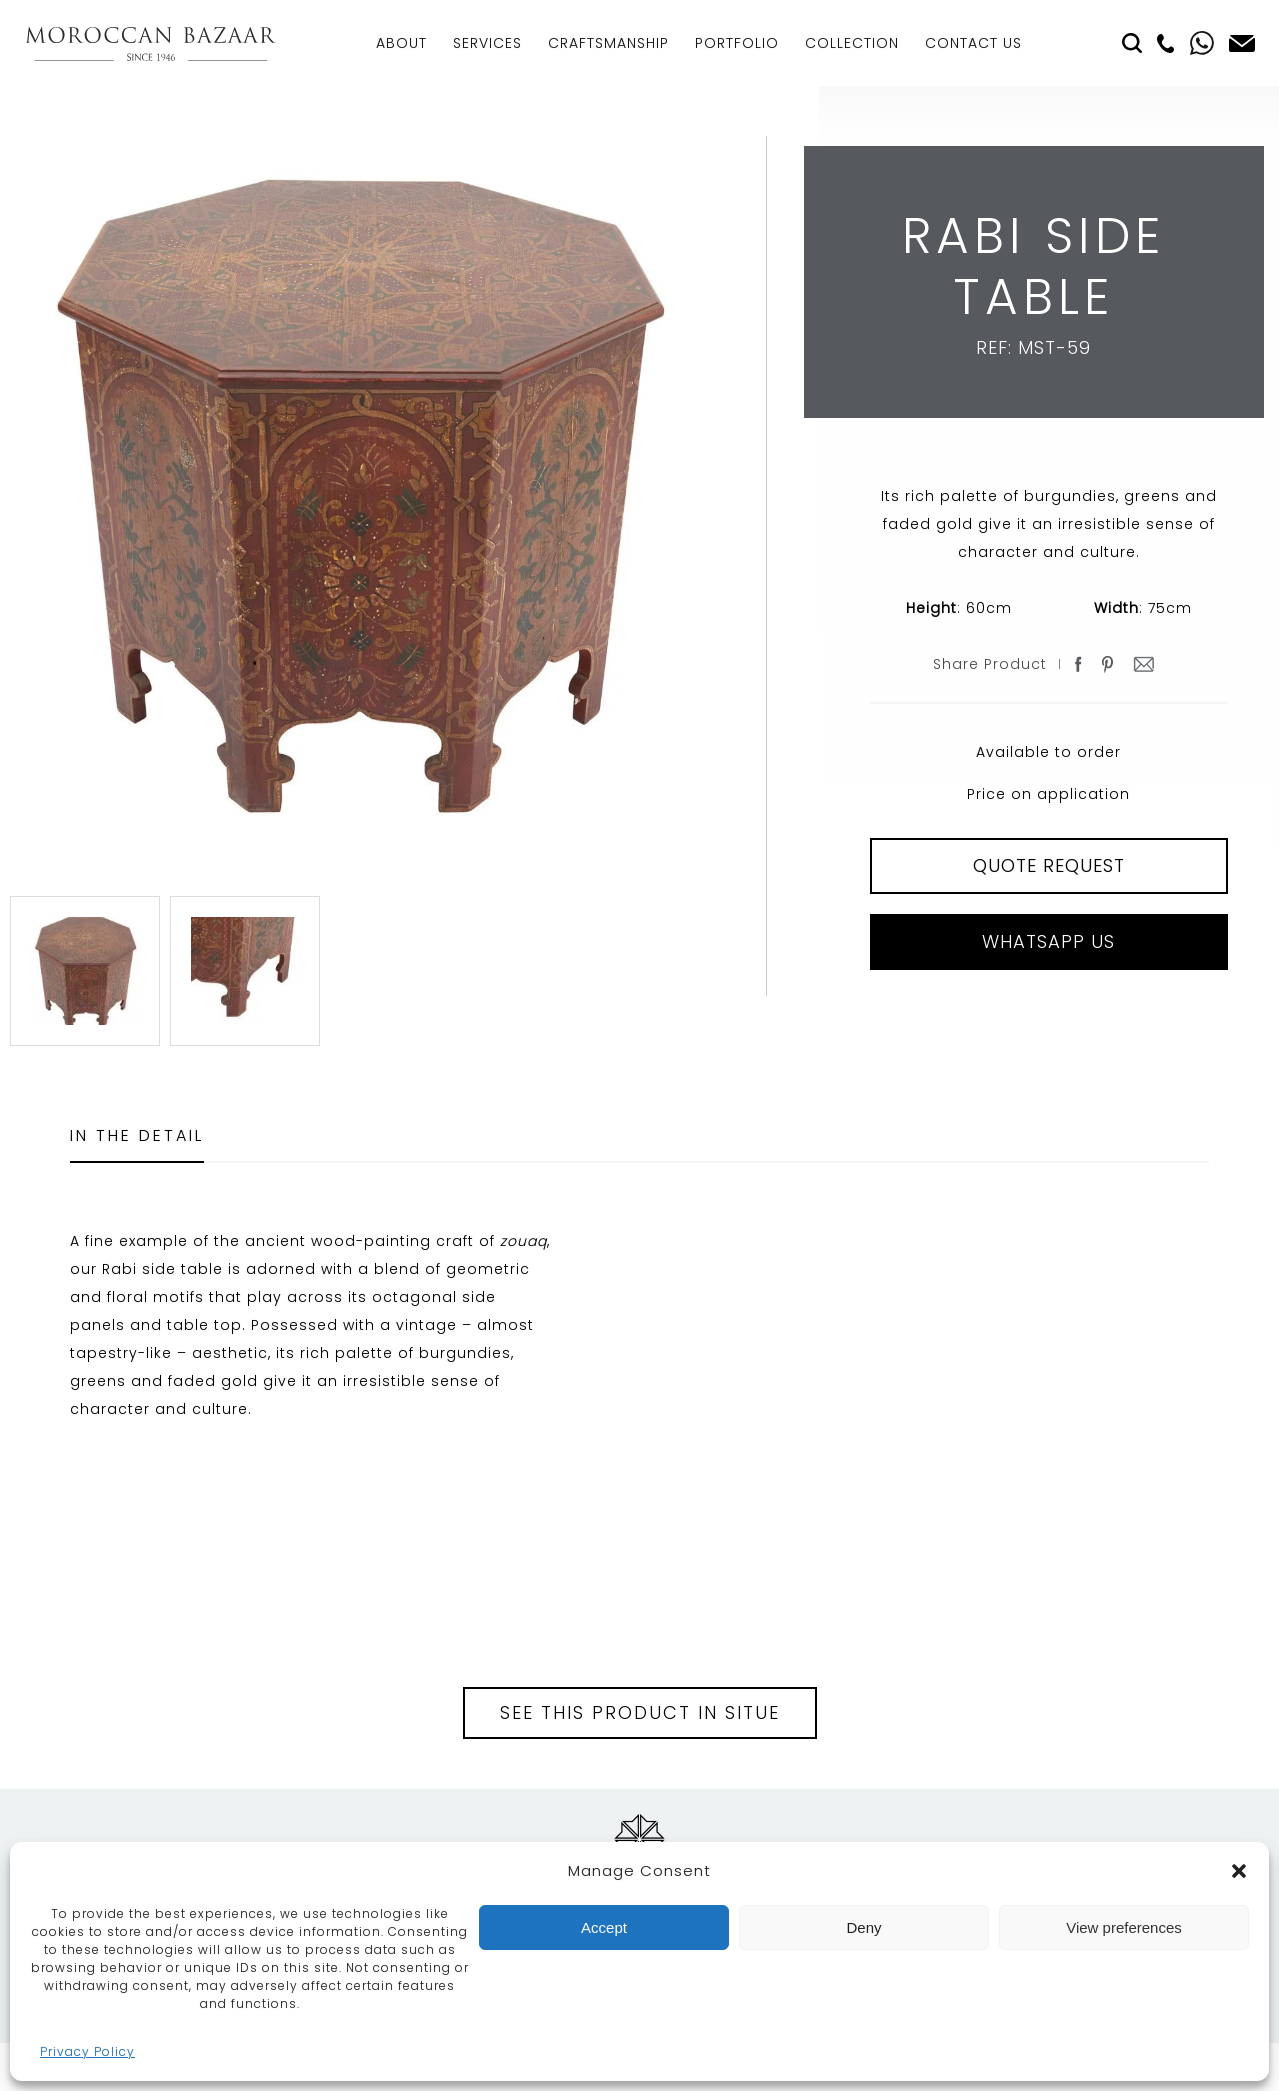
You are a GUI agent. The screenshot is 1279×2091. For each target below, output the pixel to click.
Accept (604, 1927)
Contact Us (973, 43)
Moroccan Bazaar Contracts (150, 43)
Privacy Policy (87, 2051)
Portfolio (737, 43)
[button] (1239, 1871)
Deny (863, 1927)
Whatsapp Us (1048, 941)
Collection (852, 43)
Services (487, 43)
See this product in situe (640, 1712)
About (401, 43)
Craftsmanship (608, 43)
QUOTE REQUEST (1049, 865)
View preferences (1124, 1927)
